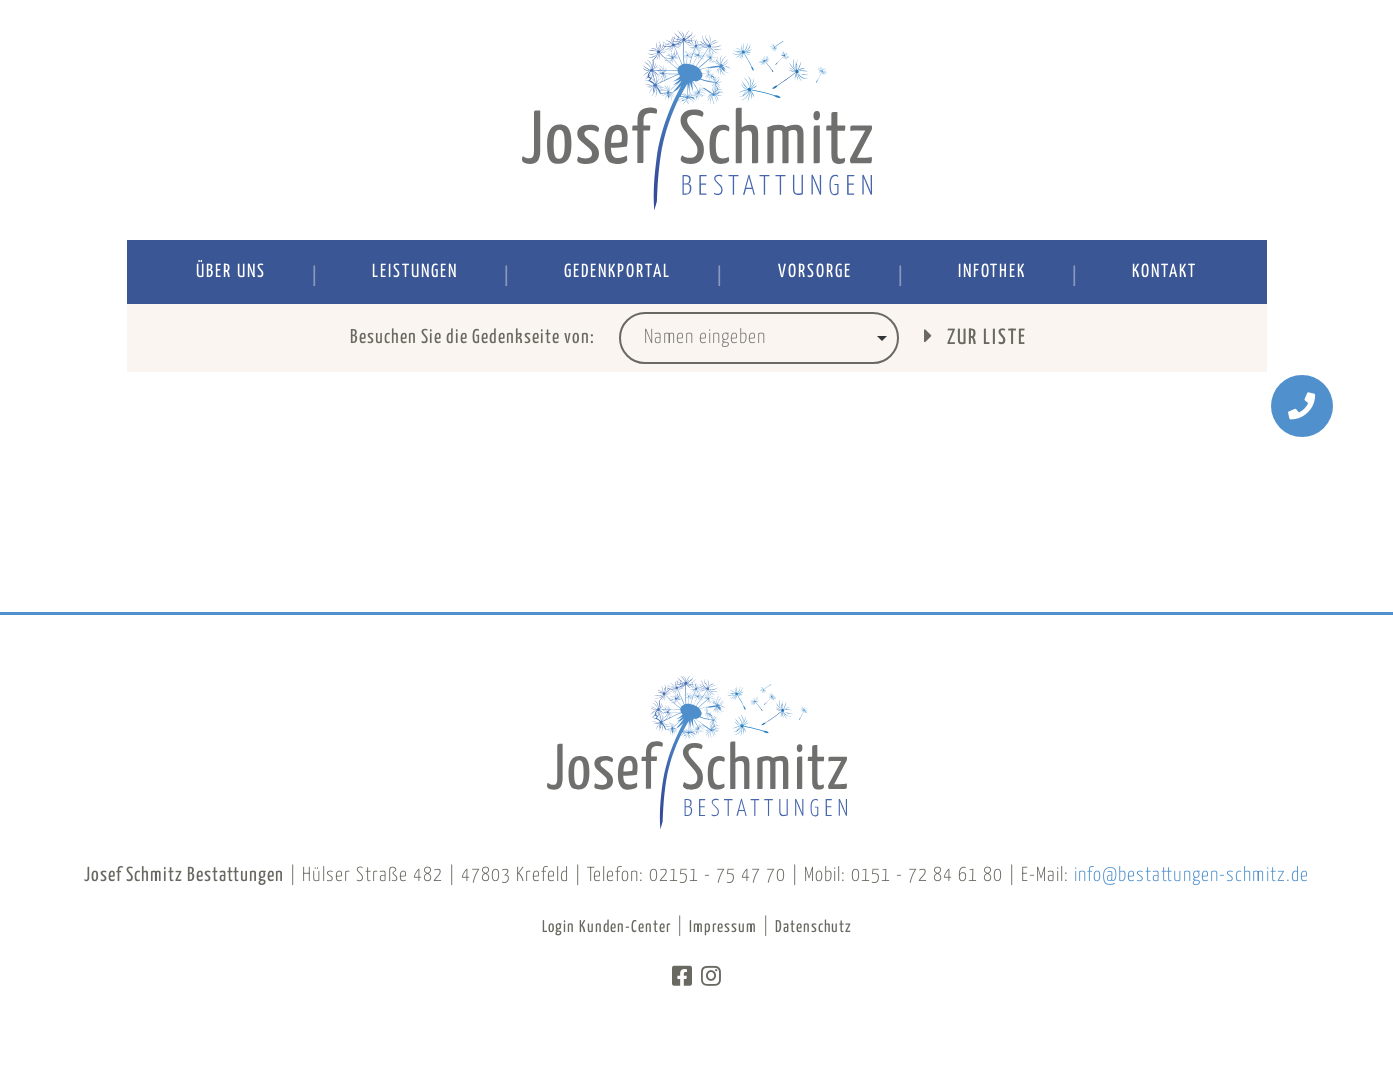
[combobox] (759, 338)
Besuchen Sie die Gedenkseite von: (472, 337)
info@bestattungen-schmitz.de (1191, 875)
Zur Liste (975, 336)
